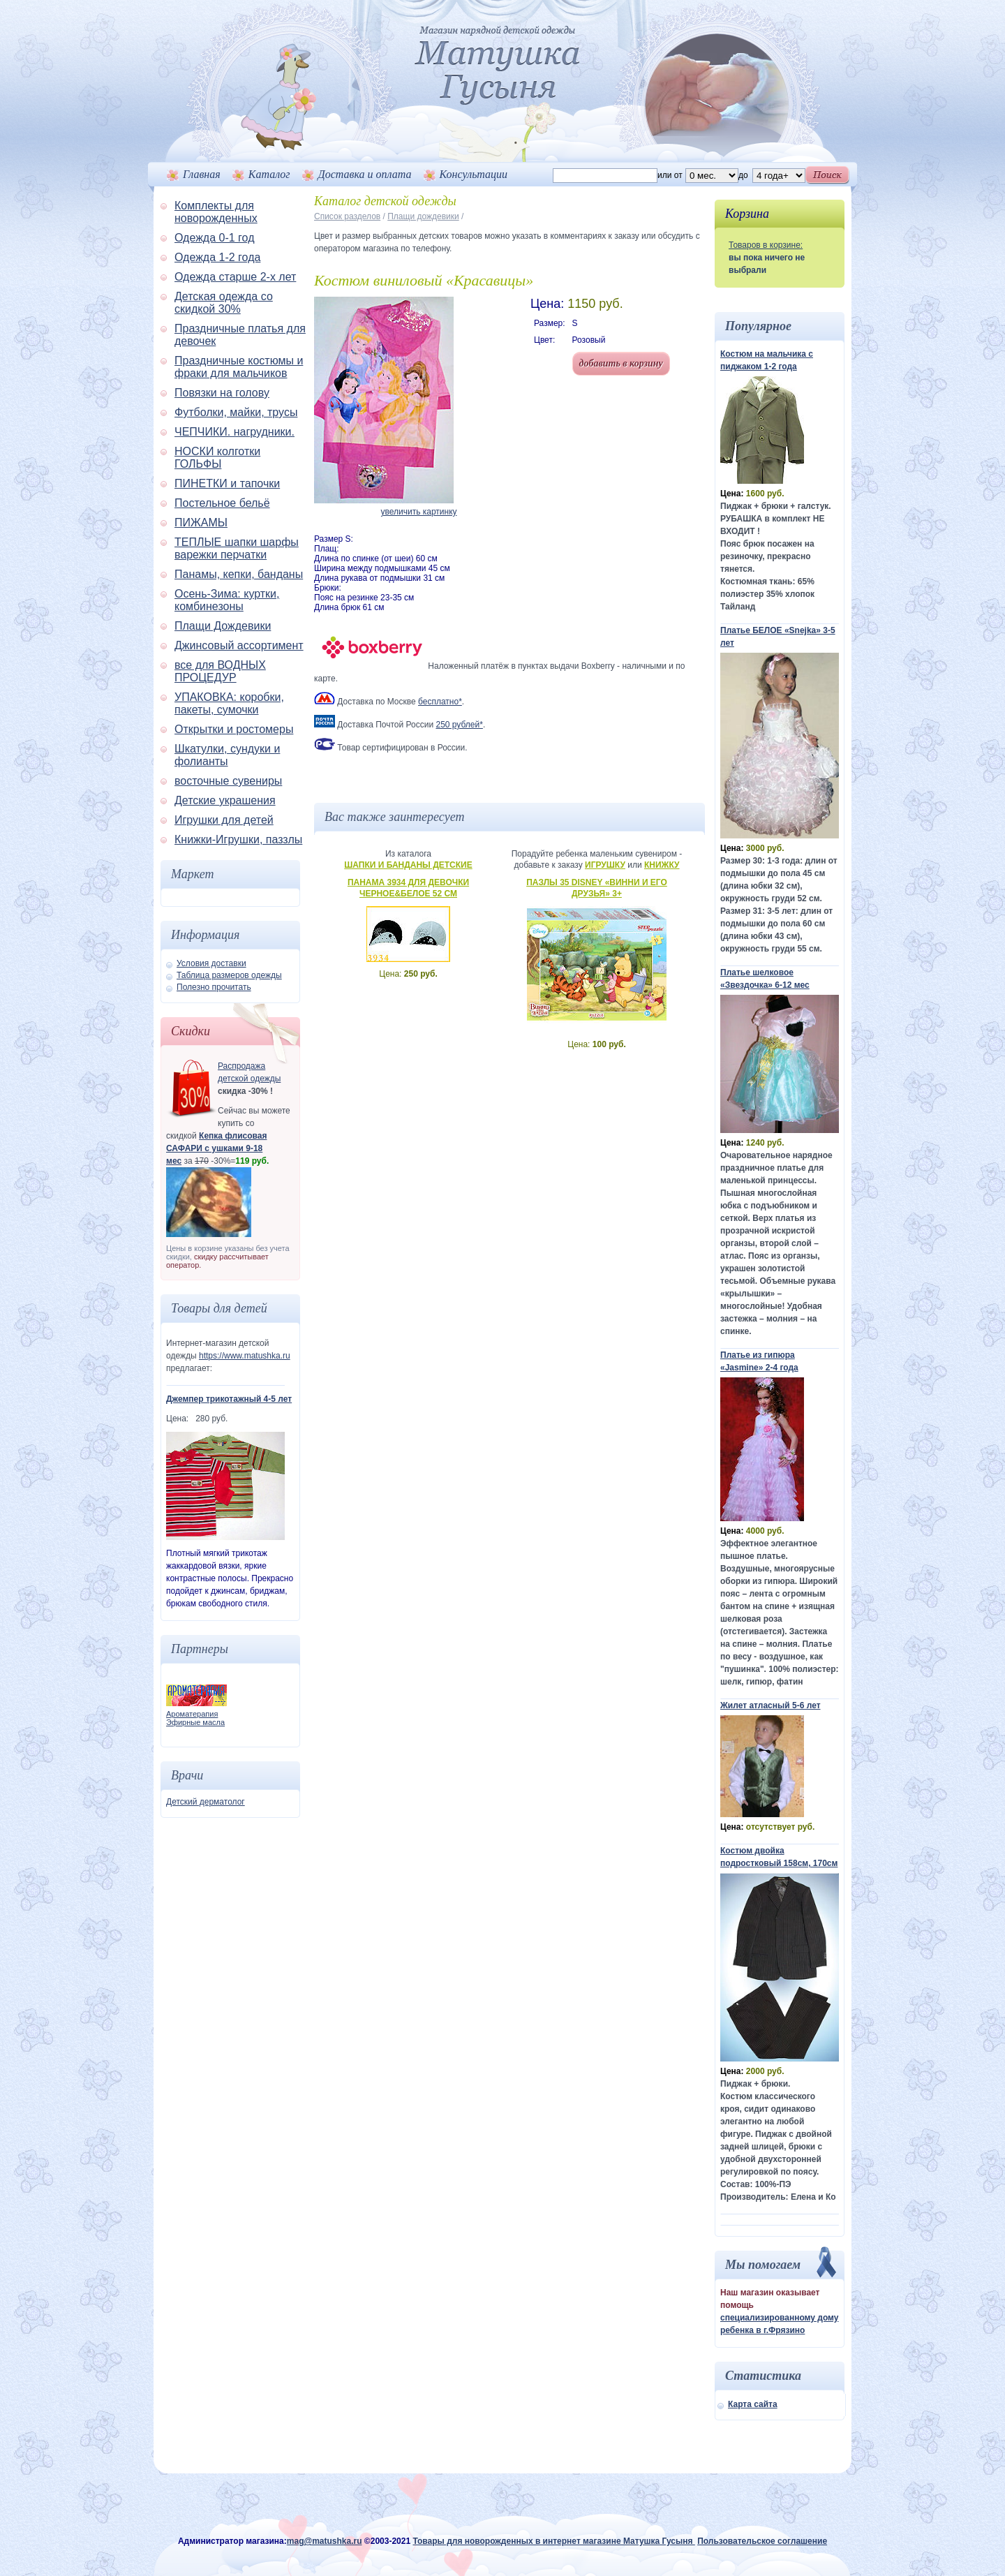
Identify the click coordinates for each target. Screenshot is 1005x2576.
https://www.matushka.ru (244, 1356)
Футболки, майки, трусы (235, 412)
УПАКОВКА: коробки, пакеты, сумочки (229, 703)
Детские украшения (225, 800)
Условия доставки (211, 963)
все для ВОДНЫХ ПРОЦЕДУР (220, 671)
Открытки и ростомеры (233, 729)
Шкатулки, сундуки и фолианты (227, 755)
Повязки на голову (221, 393)
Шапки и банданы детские (408, 865)
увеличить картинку (418, 512)
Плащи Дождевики (222, 626)
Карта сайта (752, 2404)
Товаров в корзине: (766, 245)
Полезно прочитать (214, 987)
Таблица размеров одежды (229, 975)
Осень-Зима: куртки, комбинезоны (227, 600)
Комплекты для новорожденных (216, 212)
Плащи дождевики (423, 216)
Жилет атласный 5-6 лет (770, 1705)
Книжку (662, 865)
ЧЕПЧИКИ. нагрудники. (234, 432)
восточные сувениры (228, 781)
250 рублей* (459, 725)
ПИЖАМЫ (201, 522)
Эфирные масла (195, 1722)
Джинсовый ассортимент (239, 645)
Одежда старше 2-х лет (235, 277)
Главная (202, 174)
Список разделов (347, 216)
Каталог (269, 174)
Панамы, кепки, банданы (238, 574)
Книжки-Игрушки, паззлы (238, 839)
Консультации (473, 174)
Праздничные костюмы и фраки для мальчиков (238, 367)
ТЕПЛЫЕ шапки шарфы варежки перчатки (236, 548)
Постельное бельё (222, 503)
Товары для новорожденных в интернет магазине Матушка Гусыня (553, 2541)
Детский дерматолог (205, 1802)
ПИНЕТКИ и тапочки (227, 483)
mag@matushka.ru (324, 2541)
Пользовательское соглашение (762, 2541)
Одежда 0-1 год (214, 238)
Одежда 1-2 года (217, 257)
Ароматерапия (192, 1714)
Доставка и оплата (365, 174)
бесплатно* (440, 701)
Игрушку (605, 865)
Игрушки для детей (224, 820)
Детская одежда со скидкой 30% (223, 302)
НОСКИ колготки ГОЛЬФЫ (217, 457)
